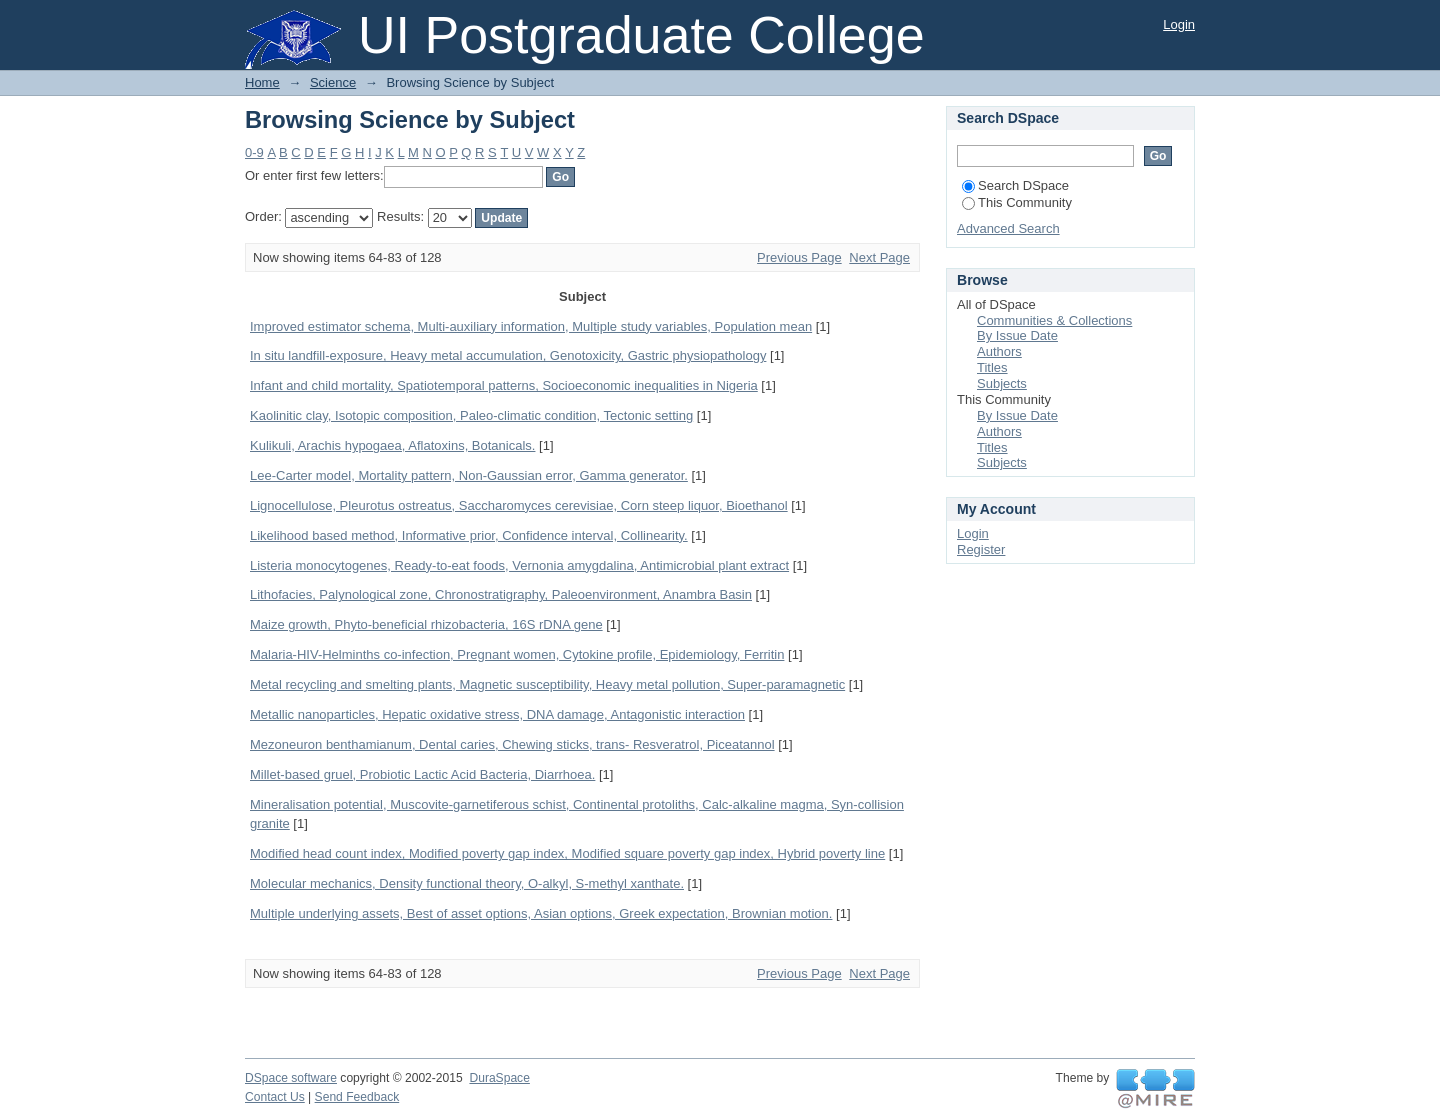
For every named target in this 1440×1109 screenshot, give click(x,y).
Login (1179, 24)
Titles (992, 367)
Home (262, 82)
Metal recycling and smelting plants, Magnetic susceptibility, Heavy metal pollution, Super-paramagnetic (547, 684)
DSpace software (291, 1078)
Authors (999, 351)
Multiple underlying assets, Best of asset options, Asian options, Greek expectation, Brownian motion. (541, 913)
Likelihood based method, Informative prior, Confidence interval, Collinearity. (469, 535)
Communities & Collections (1054, 320)
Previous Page (799, 257)
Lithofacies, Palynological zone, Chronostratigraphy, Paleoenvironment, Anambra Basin (501, 594)
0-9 (254, 152)
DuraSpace (499, 1078)
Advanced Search (1008, 228)
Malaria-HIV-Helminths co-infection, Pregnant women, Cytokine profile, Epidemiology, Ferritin (517, 654)
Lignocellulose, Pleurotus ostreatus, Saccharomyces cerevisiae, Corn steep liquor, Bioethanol (519, 505)
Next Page (879, 257)
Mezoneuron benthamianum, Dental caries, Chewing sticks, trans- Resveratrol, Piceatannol (512, 744)
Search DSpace (1015, 185)
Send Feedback (357, 1097)
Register (981, 549)
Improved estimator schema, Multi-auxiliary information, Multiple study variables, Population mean (531, 326)
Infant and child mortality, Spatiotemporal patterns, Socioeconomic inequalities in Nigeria (504, 385)
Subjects (1002, 383)
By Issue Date (1017, 335)
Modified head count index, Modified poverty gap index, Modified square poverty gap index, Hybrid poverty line (567, 853)
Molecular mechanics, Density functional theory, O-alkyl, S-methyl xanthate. (467, 883)
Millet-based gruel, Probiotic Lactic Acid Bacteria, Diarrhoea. (422, 774)
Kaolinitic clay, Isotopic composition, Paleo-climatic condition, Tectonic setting (471, 415)
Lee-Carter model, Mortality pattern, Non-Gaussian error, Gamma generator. (469, 475)
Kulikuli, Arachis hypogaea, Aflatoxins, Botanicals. (392, 445)
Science (333, 82)
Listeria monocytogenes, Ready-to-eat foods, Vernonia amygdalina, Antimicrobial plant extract (519, 565)
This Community (1017, 202)
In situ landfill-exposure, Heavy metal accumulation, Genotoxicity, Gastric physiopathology (508, 355)
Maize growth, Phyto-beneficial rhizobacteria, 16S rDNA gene (426, 624)
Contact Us (275, 1097)
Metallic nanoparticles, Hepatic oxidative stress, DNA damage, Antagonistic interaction (497, 714)
